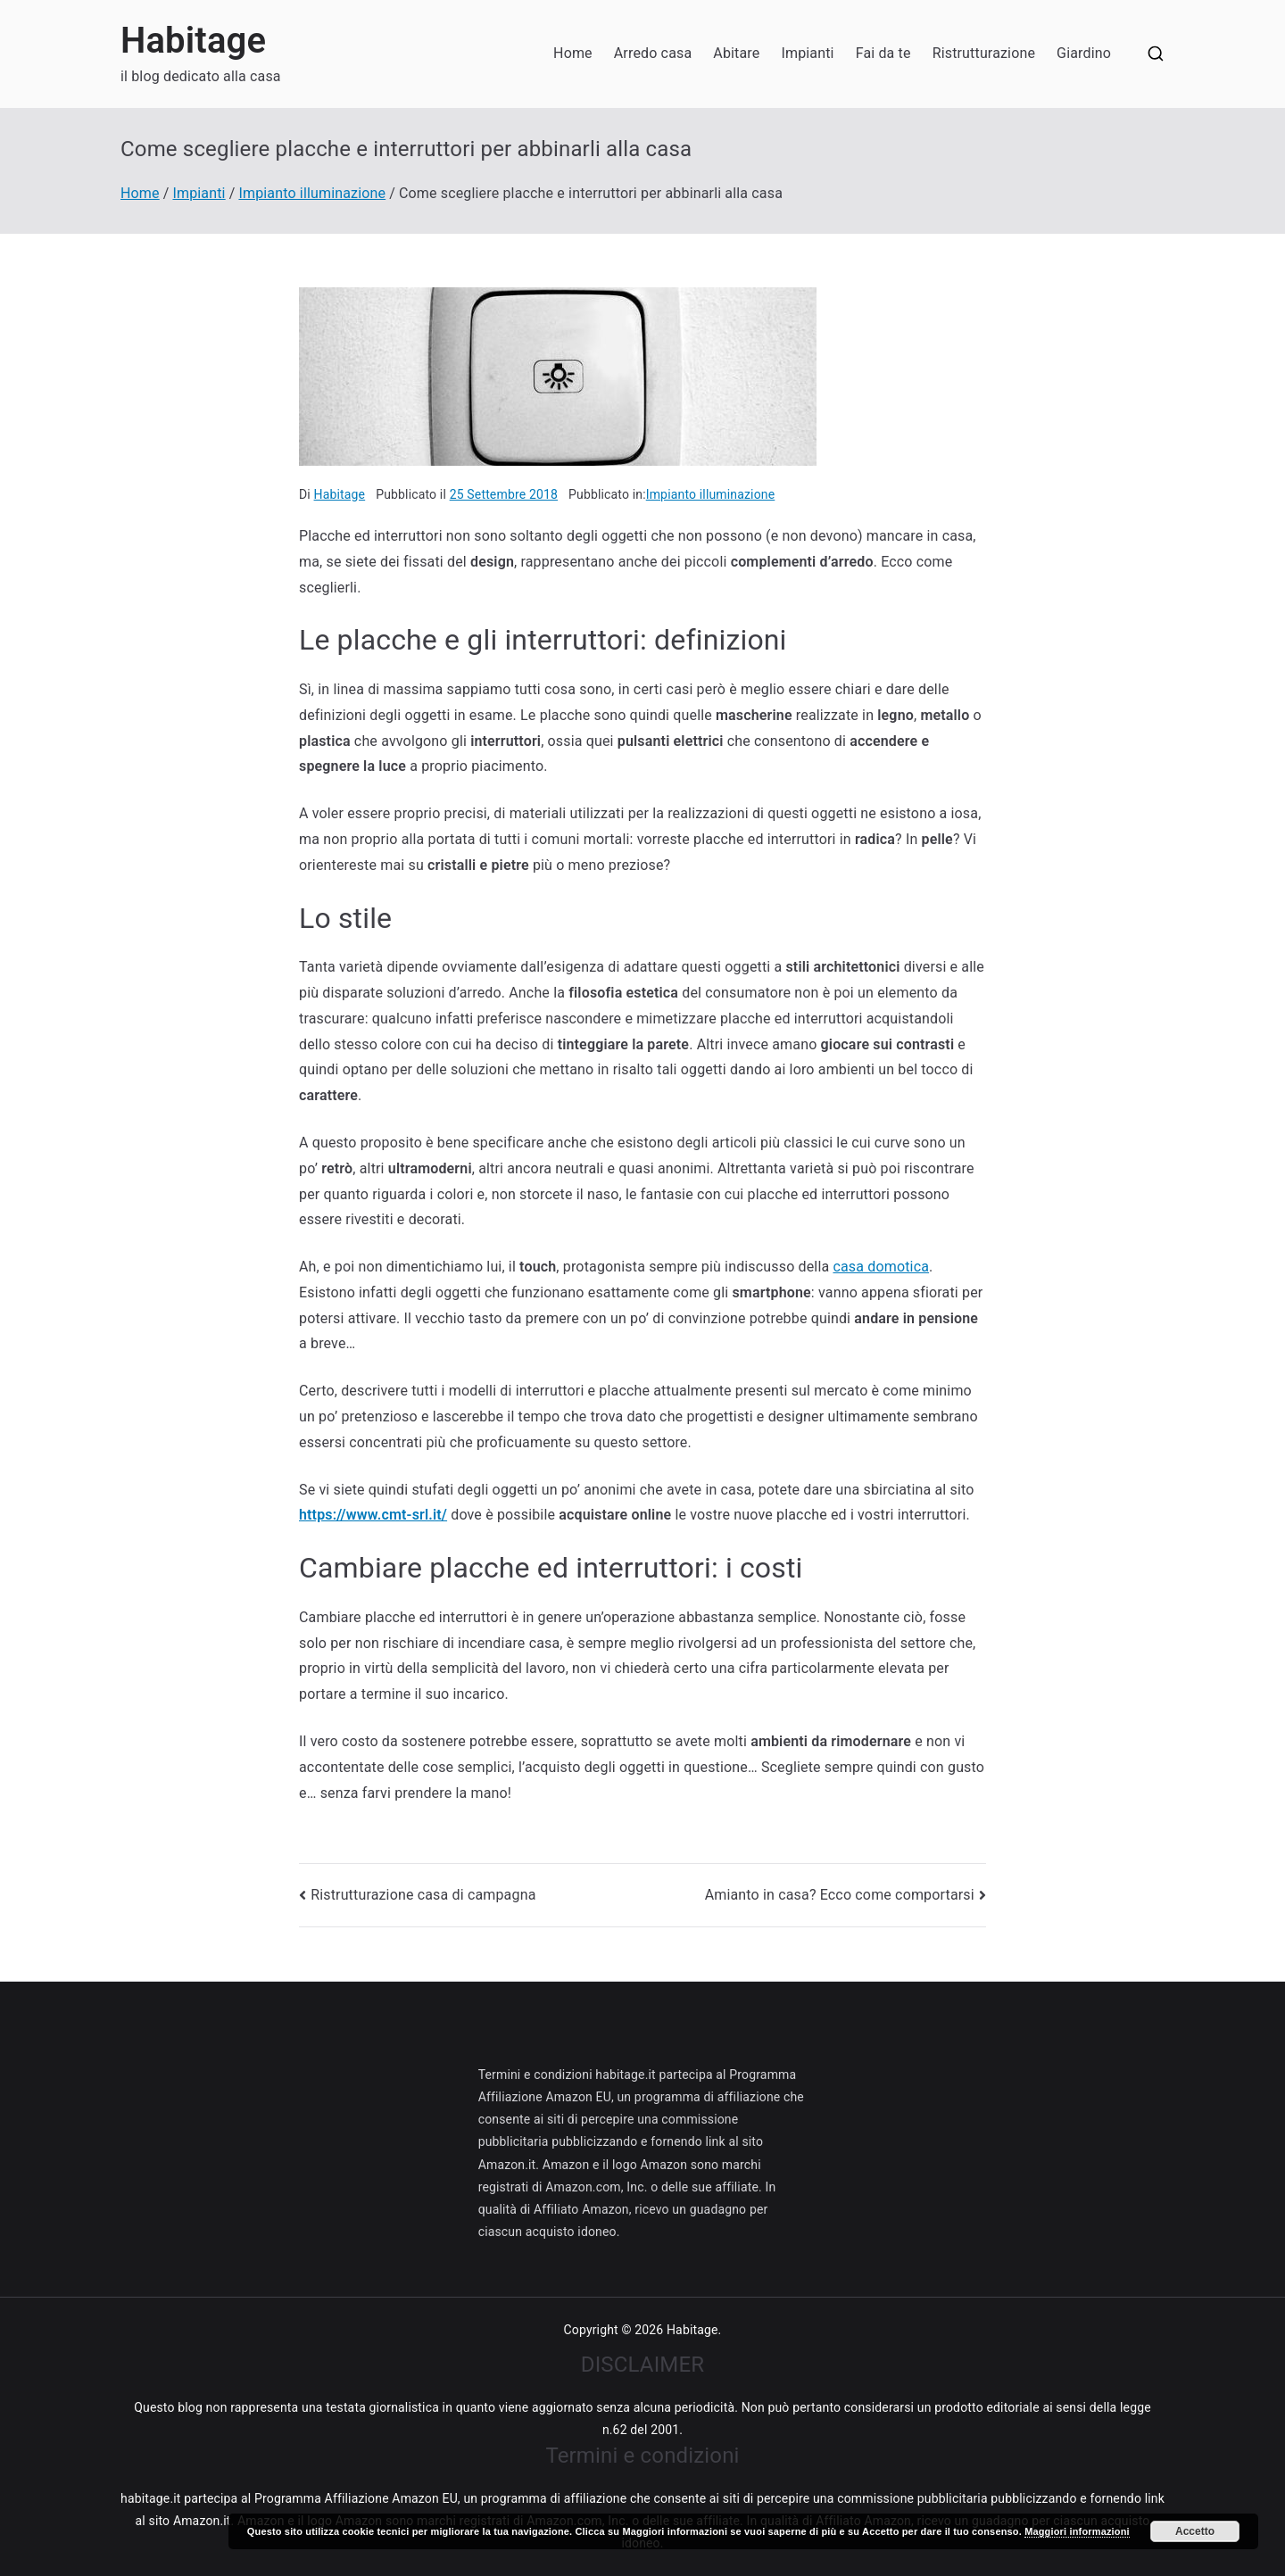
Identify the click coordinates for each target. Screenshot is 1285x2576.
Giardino (1084, 53)
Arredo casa (653, 53)
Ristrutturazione (984, 53)
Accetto (1195, 2531)
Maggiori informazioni (1077, 2531)
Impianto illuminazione (710, 494)
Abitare (736, 53)
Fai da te (883, 53)
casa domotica (881, 1266)
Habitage (193, 41)
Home (573, 53)
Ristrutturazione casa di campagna (423, 1894)
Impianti (807, 53)
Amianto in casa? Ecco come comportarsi (839, 1894)
